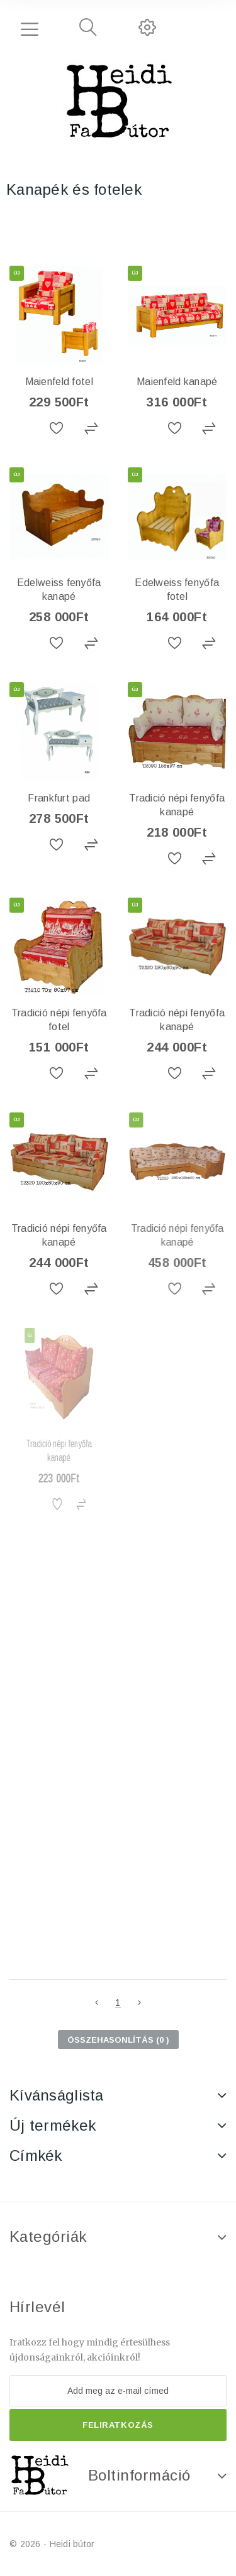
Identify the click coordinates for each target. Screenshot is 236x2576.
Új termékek (52, 2125)
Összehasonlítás (92, 428)
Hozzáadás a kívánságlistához (58, 428)
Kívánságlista (56, 2095)
